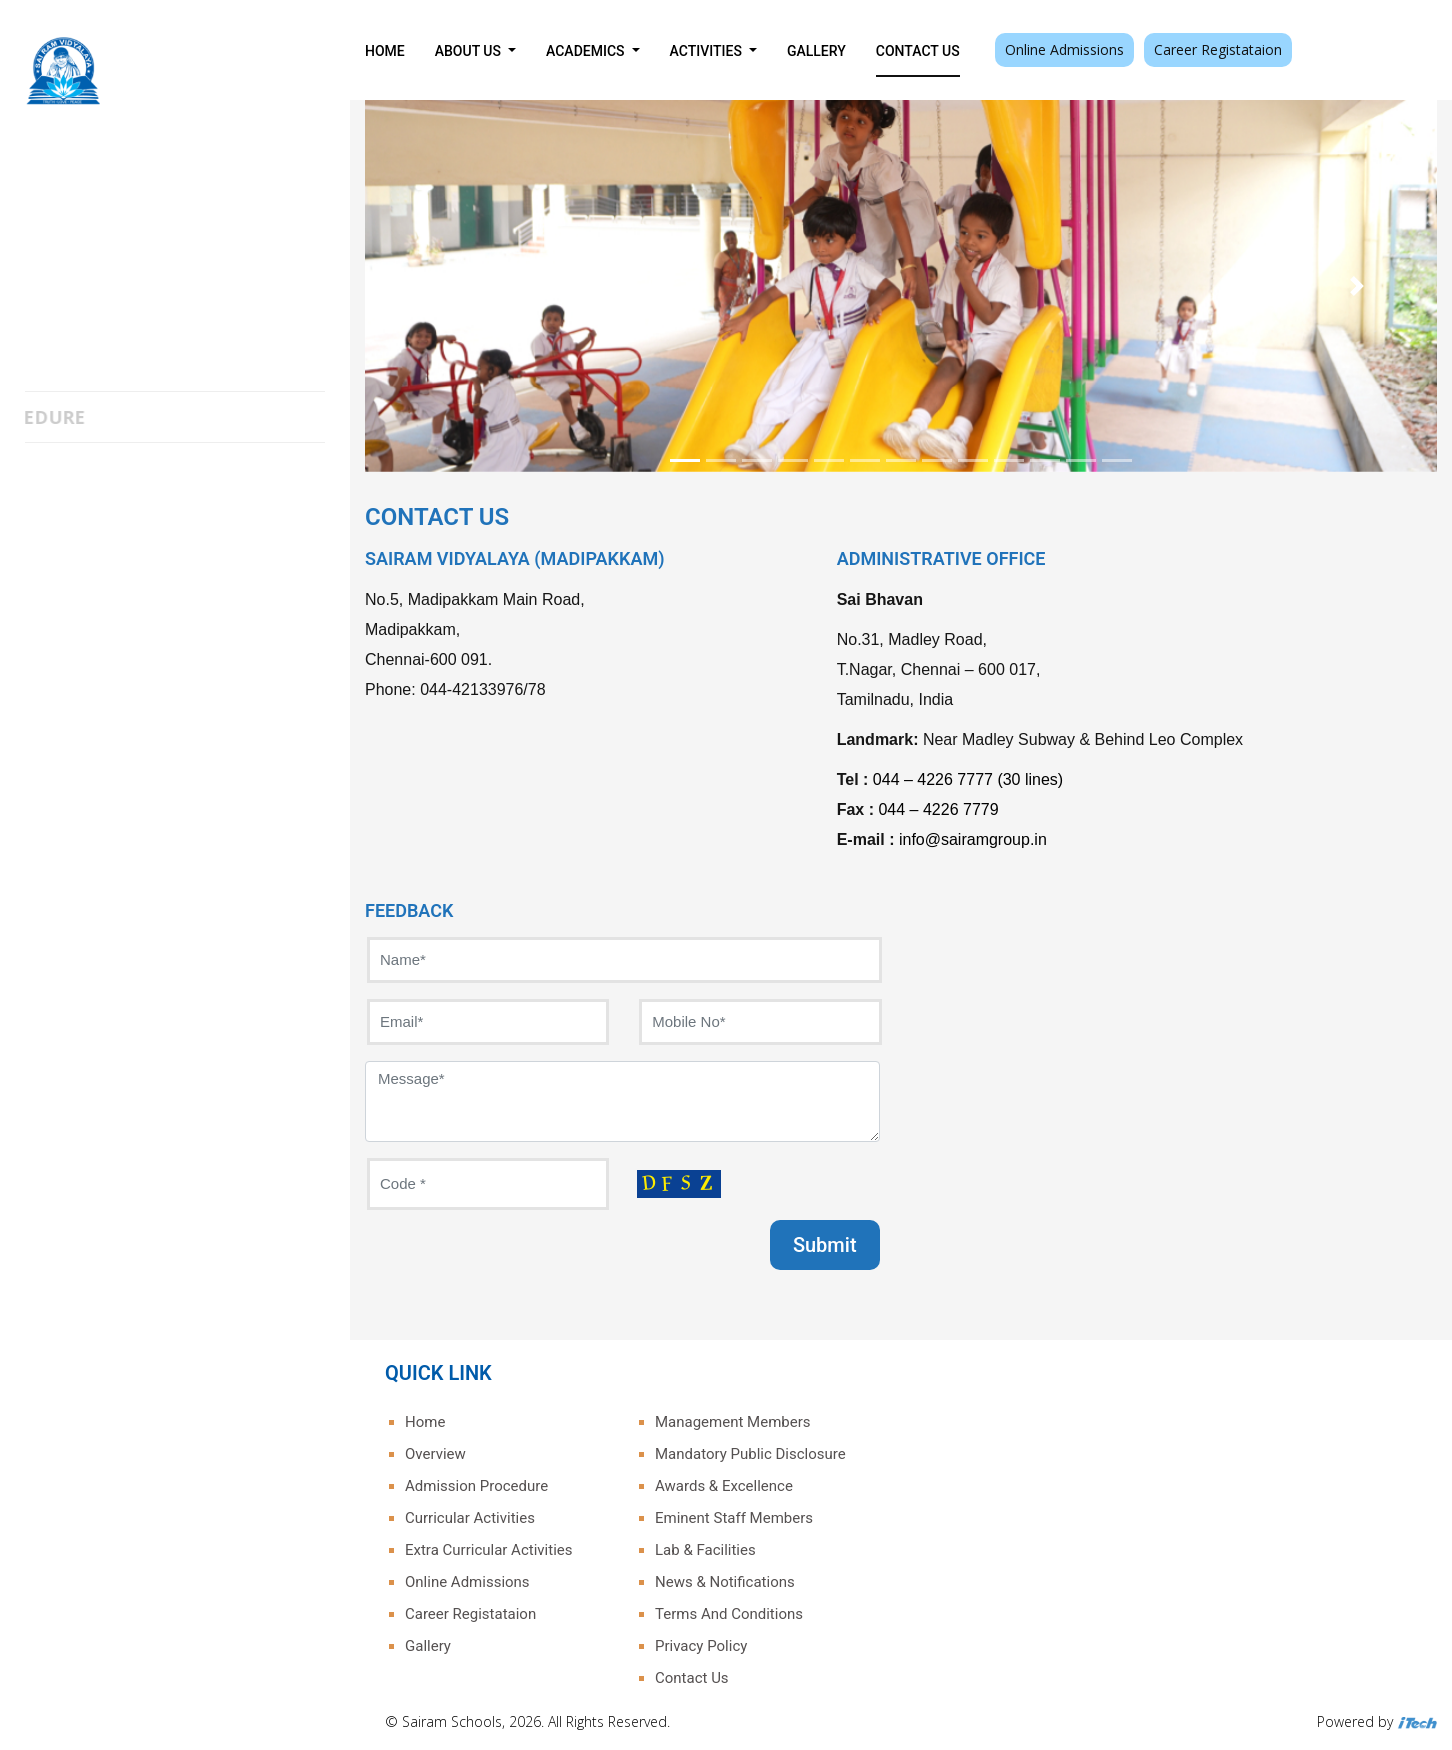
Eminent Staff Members (734, 1518)
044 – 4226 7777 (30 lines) (968, 779)
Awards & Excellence (724, 1486)
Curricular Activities (470, 1518)
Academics (587, 51)
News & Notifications (725, 1582)
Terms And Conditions (729, 1614)
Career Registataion (1218, 49)
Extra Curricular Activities (488, 1550)
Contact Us (918, 51)
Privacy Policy (701, 1646)
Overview (435, 1454)
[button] (445, 286)
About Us (470, 51)
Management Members (733, 1422)
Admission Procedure (476, 1486)
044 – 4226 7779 (938, 809)
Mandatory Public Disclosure (750, 1454)
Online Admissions (1064, 49)
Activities (708, 51)
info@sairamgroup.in (973, 839)
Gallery (816, 51)
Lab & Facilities (705, 1550)
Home (385, 51)
